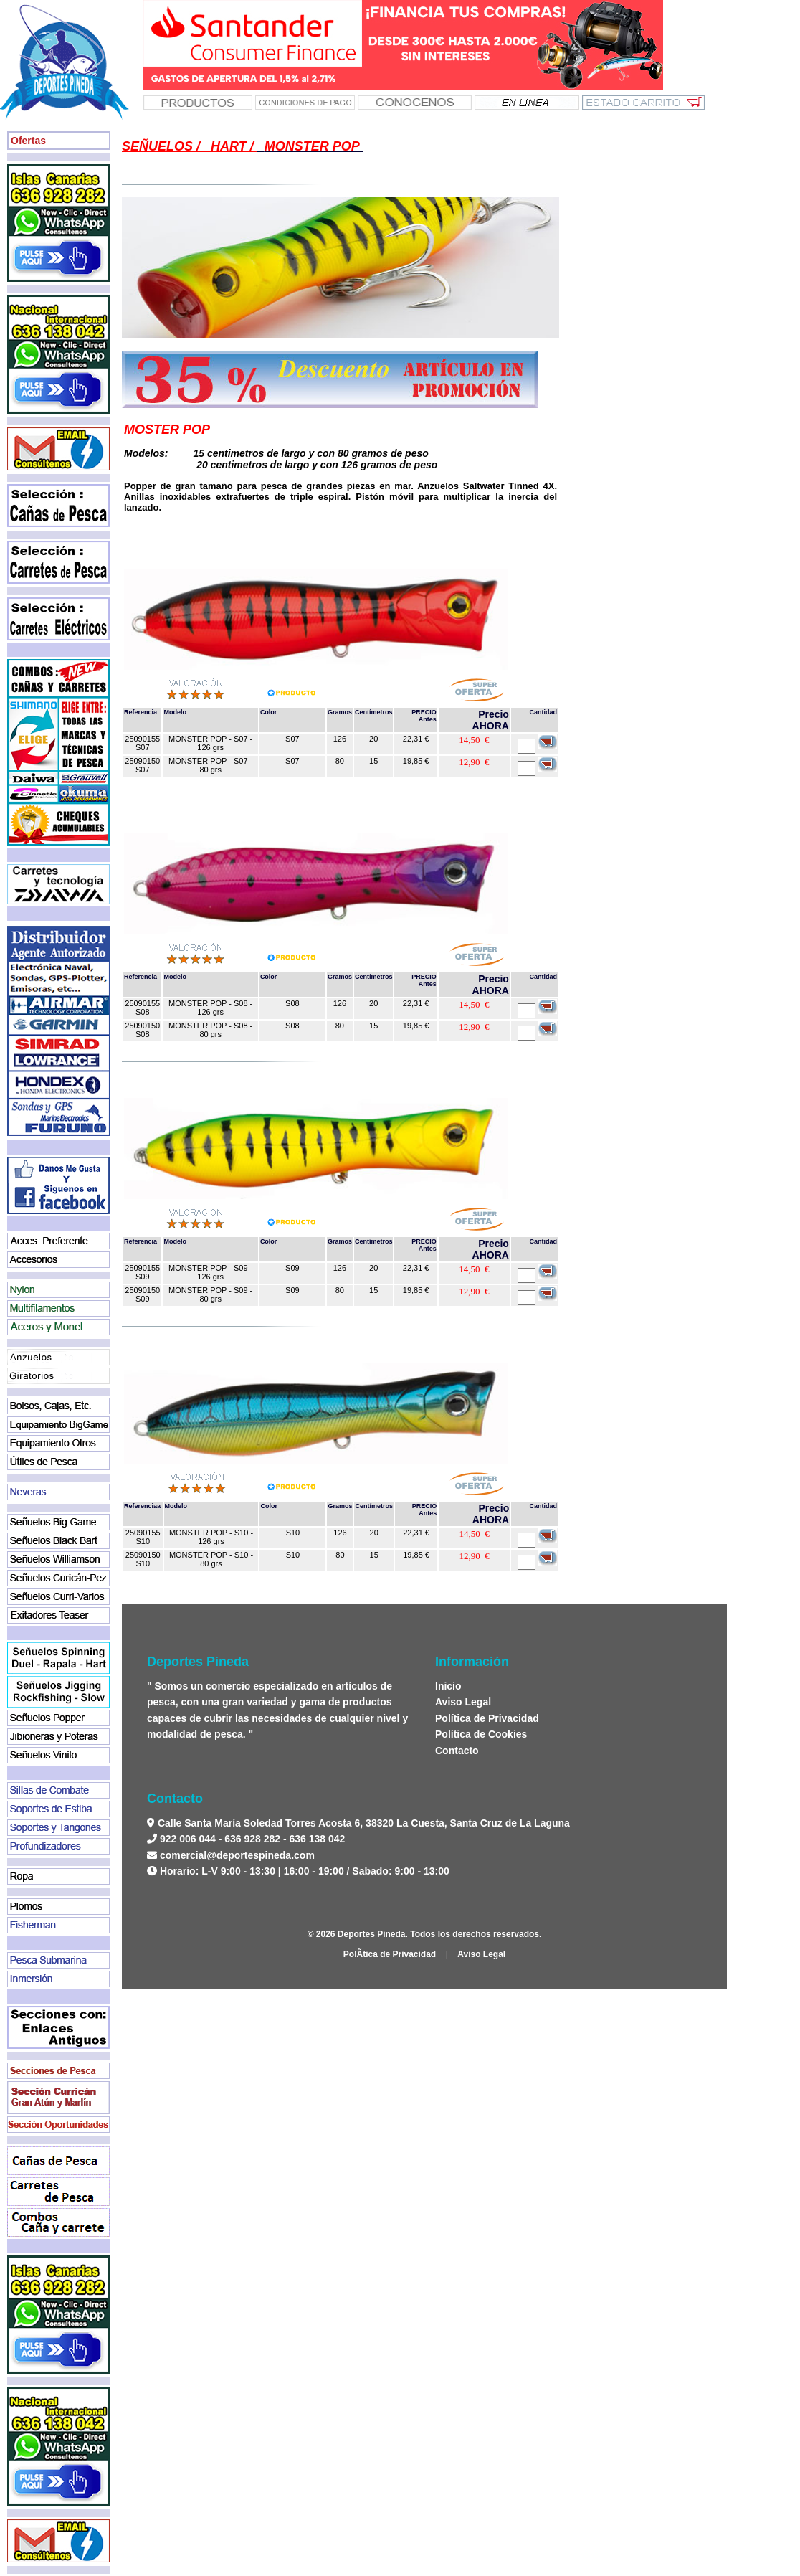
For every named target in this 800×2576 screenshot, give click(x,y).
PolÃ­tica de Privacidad (389, 1954)
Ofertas (28, 140)
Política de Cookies (481, 1734)
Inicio (448, 1686)
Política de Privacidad (487, 1718)
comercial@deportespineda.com (237, 1855)
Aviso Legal (463, 1702)
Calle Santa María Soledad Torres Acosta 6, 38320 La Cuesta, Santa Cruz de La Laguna (362, 1823)
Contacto (457, 1750)
